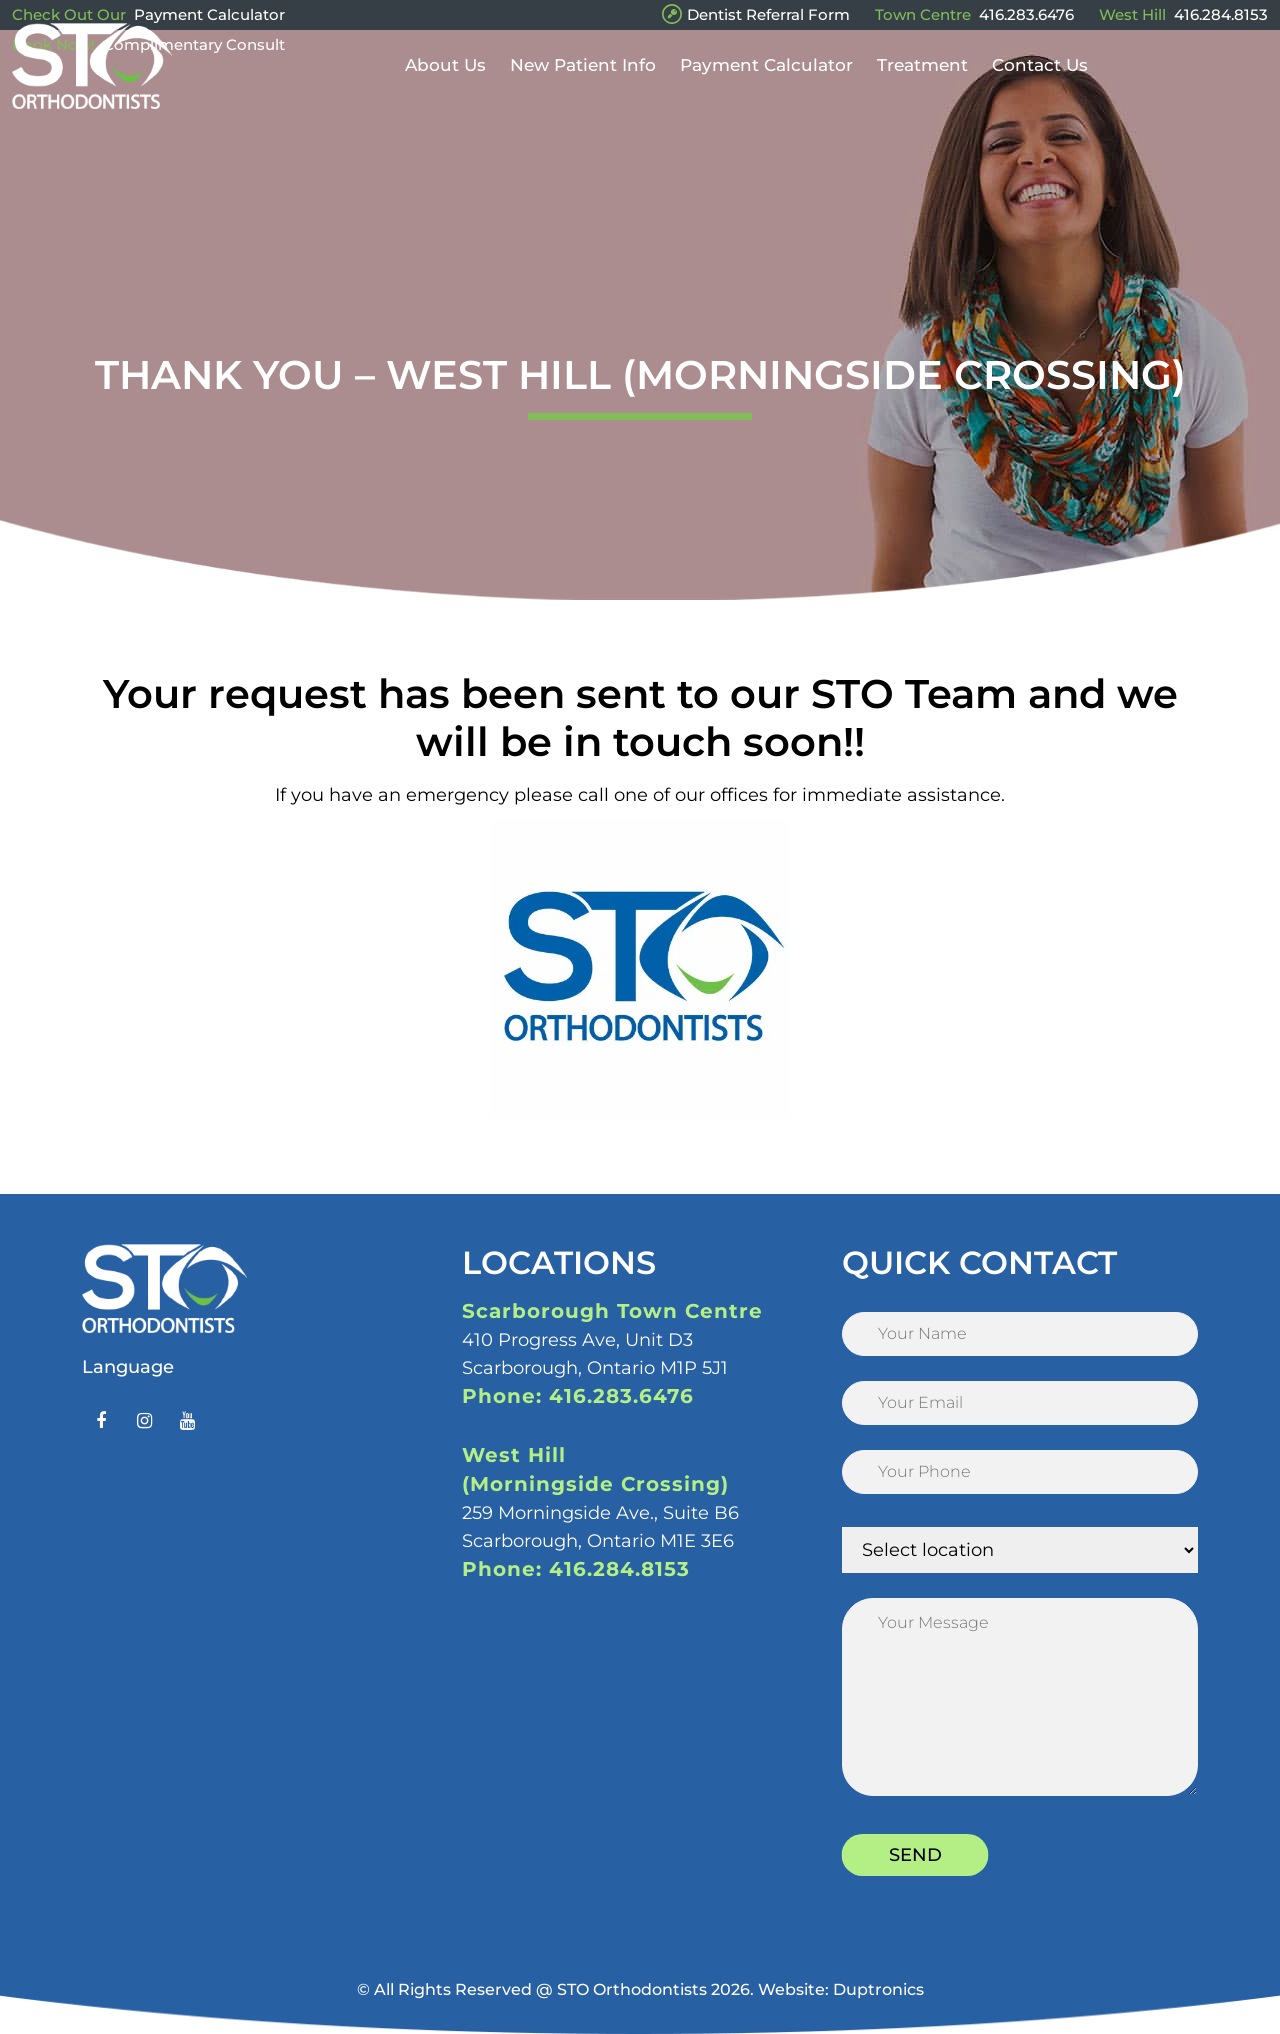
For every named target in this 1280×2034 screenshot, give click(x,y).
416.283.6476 (1026, 14)
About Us (445, 92)
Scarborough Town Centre (612, 1311)
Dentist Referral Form (768, 14)
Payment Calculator (209, 14)
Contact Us (1040, 92)
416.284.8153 (1221, 14)
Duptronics (878, 1989)
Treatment (922, 92)
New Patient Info (583, 92)
